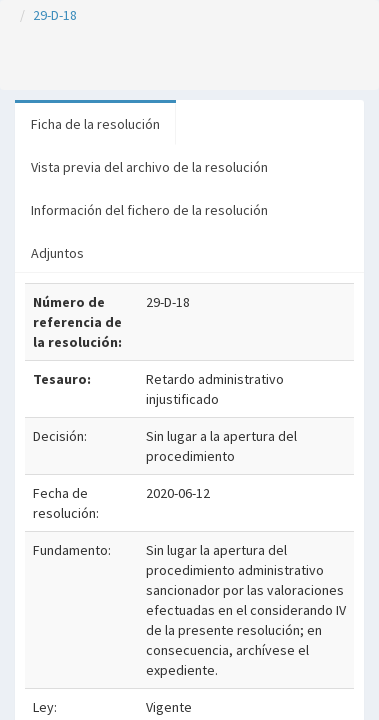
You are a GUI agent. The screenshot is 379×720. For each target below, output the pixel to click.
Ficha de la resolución (95, 124)
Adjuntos (57, 253)
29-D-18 (55, 15)
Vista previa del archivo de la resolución (149, 167)
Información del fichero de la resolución (149, 210)
